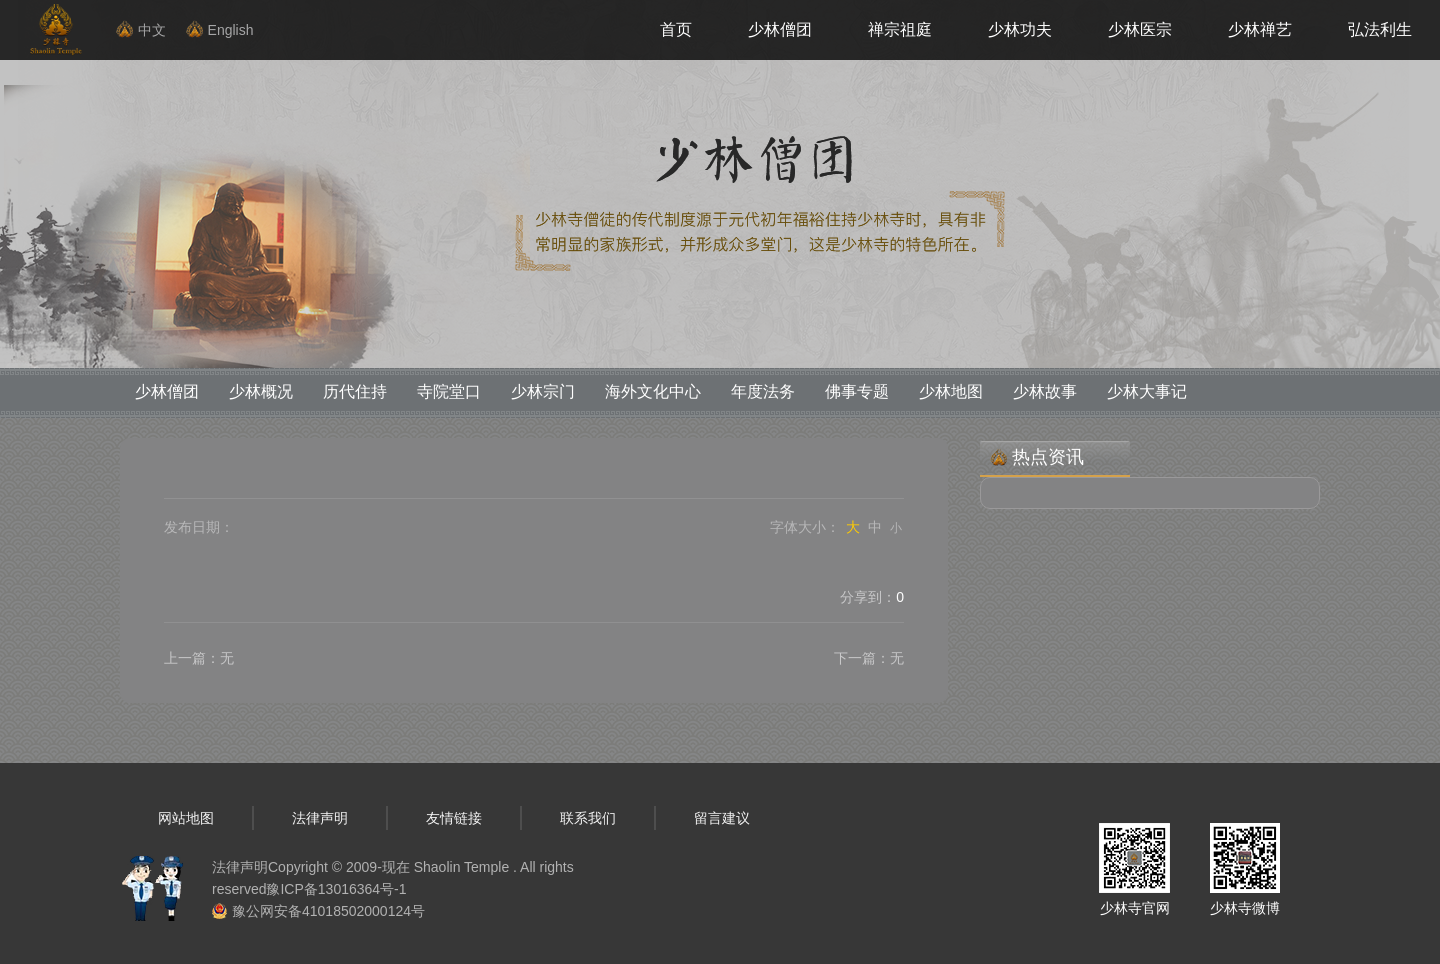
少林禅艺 (1260, 29)
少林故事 (1045, 391)
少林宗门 (543, 391)
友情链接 (454, 818)
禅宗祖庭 (900, 29)
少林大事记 (1147, 391)
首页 (676, 29)
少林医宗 (1140, 29)
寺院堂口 (449, 391)
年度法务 (763, 391)
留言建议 (722, 818)
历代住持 (355, 391)
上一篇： (199, 658)
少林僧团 (780, 29)
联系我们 (588, 818)
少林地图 (951, 391)
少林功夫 (1020, 29)
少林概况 (261, 391)
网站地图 (186, 818)
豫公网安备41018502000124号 (328, 911)
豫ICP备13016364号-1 (336, 889)
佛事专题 (857, 391)
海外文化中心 (653, 391)
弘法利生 (1380, 29)
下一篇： (869, 658)
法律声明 (320, 818)
